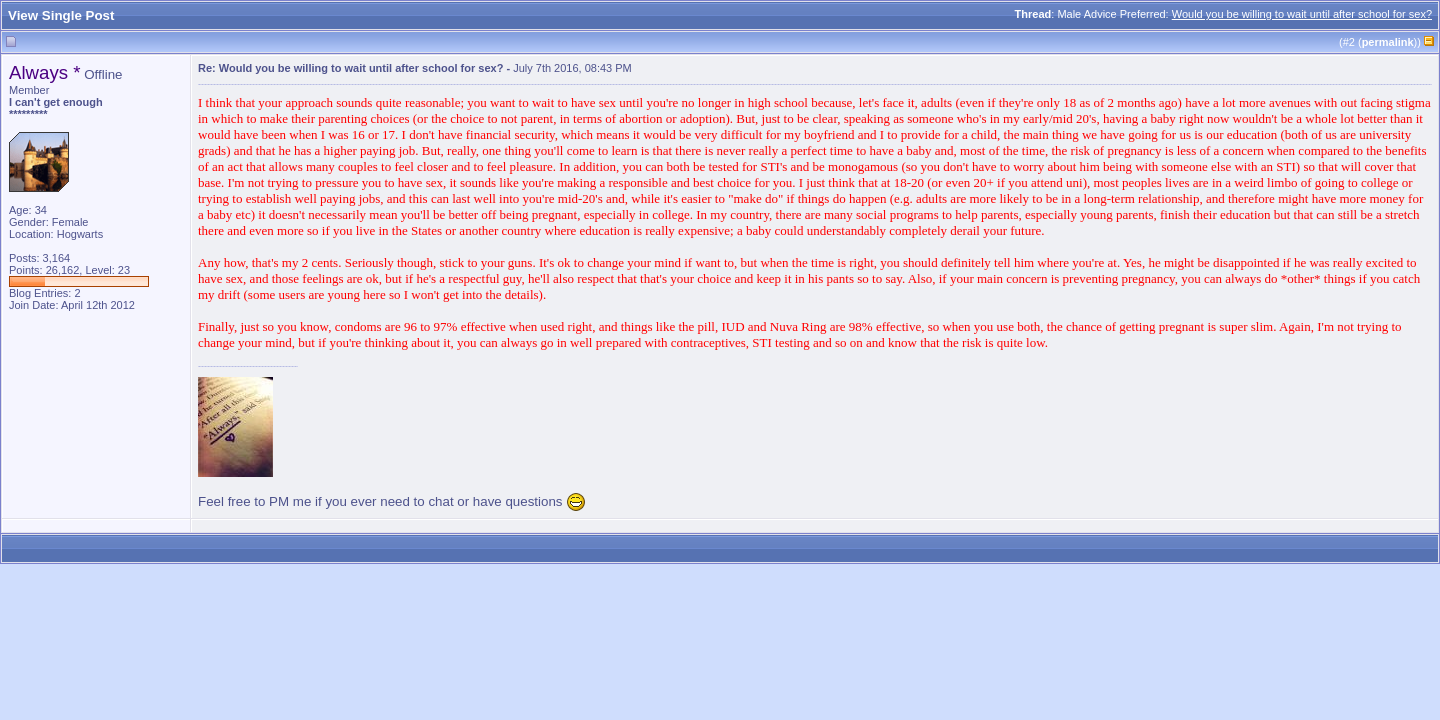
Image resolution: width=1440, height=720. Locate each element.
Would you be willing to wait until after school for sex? (1302, 14)
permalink (1388, 42)
